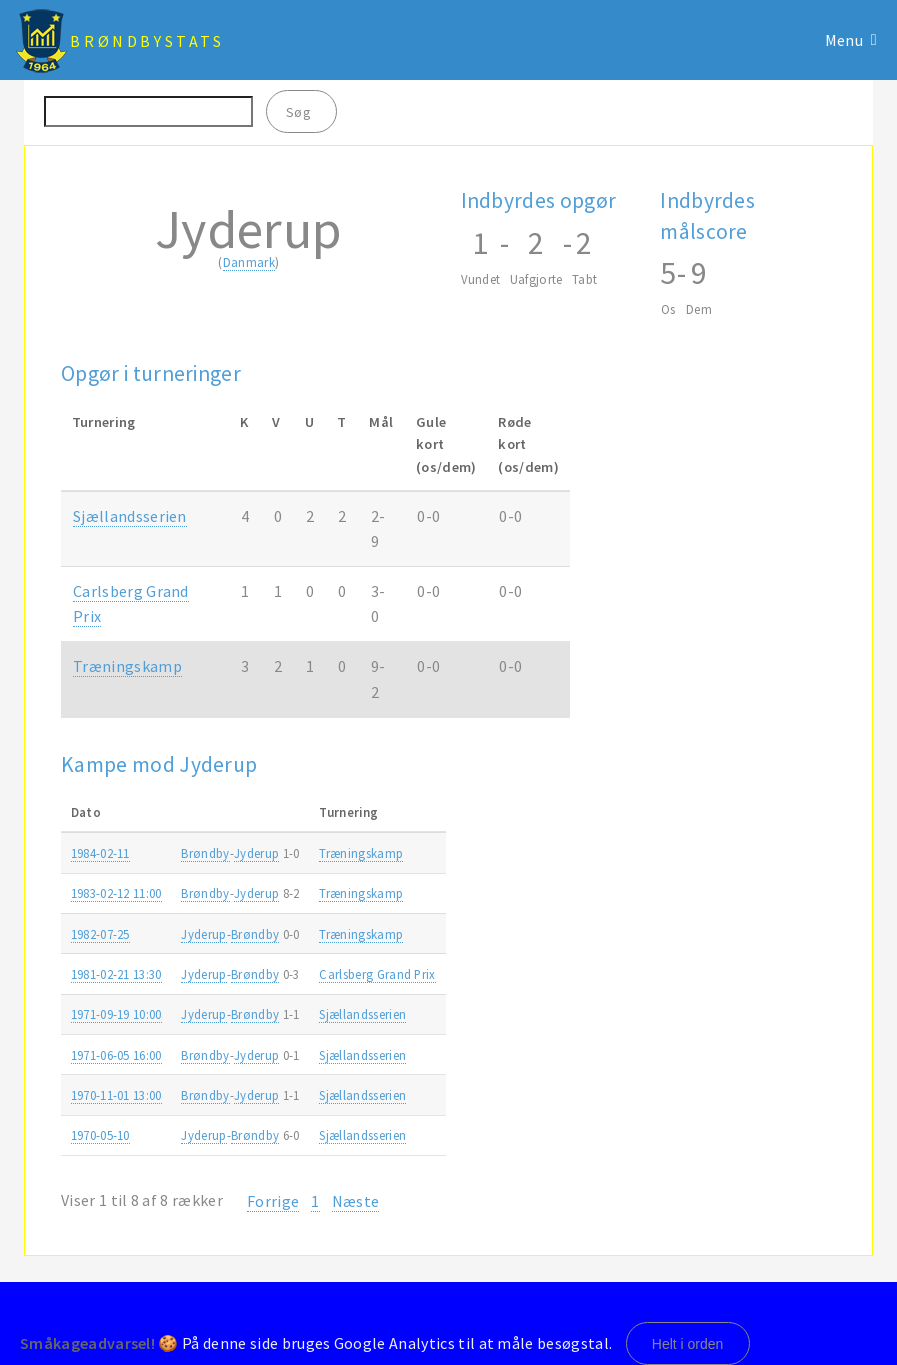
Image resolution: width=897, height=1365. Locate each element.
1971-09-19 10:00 (116, 1014)
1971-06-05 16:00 (116, 1055)
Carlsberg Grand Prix (377, 974)
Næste (356, 1201)
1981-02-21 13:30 (116, 974)
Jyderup (256, 853)
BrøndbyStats (147, 41)
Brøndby (205, 853)
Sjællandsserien (130, 516)
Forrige (273, 1201)
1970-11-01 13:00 (116, 1095)
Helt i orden (688, 1344)
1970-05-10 (100, 1135)
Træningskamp (127, 666)
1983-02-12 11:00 (116, 893)
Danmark (249, 262)
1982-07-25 (100, 934)
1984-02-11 (100, 853)
